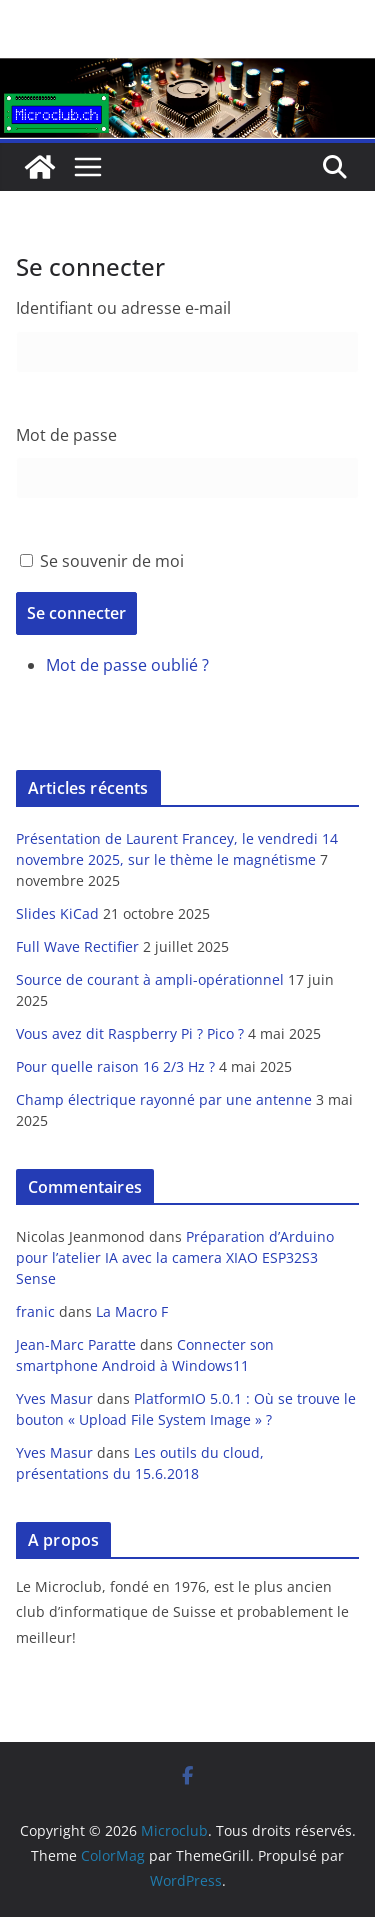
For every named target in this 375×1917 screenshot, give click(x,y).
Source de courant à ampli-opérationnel (150, 979)
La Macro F (132, 1311)
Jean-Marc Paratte (76, 1344)
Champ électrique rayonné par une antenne (164, 1099)
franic (35, 1311)
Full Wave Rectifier (77, 946)
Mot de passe (66, 435)
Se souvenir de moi (112, 561)
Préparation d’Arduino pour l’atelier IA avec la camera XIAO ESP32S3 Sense (175, 1257)
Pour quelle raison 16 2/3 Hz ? (115, 1066)
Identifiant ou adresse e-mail (123, 308)
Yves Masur (54, 1398)
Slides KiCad (57, 913)
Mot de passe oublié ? (127, 665)
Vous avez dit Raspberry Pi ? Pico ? (130, 1033)
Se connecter (76, 613)
